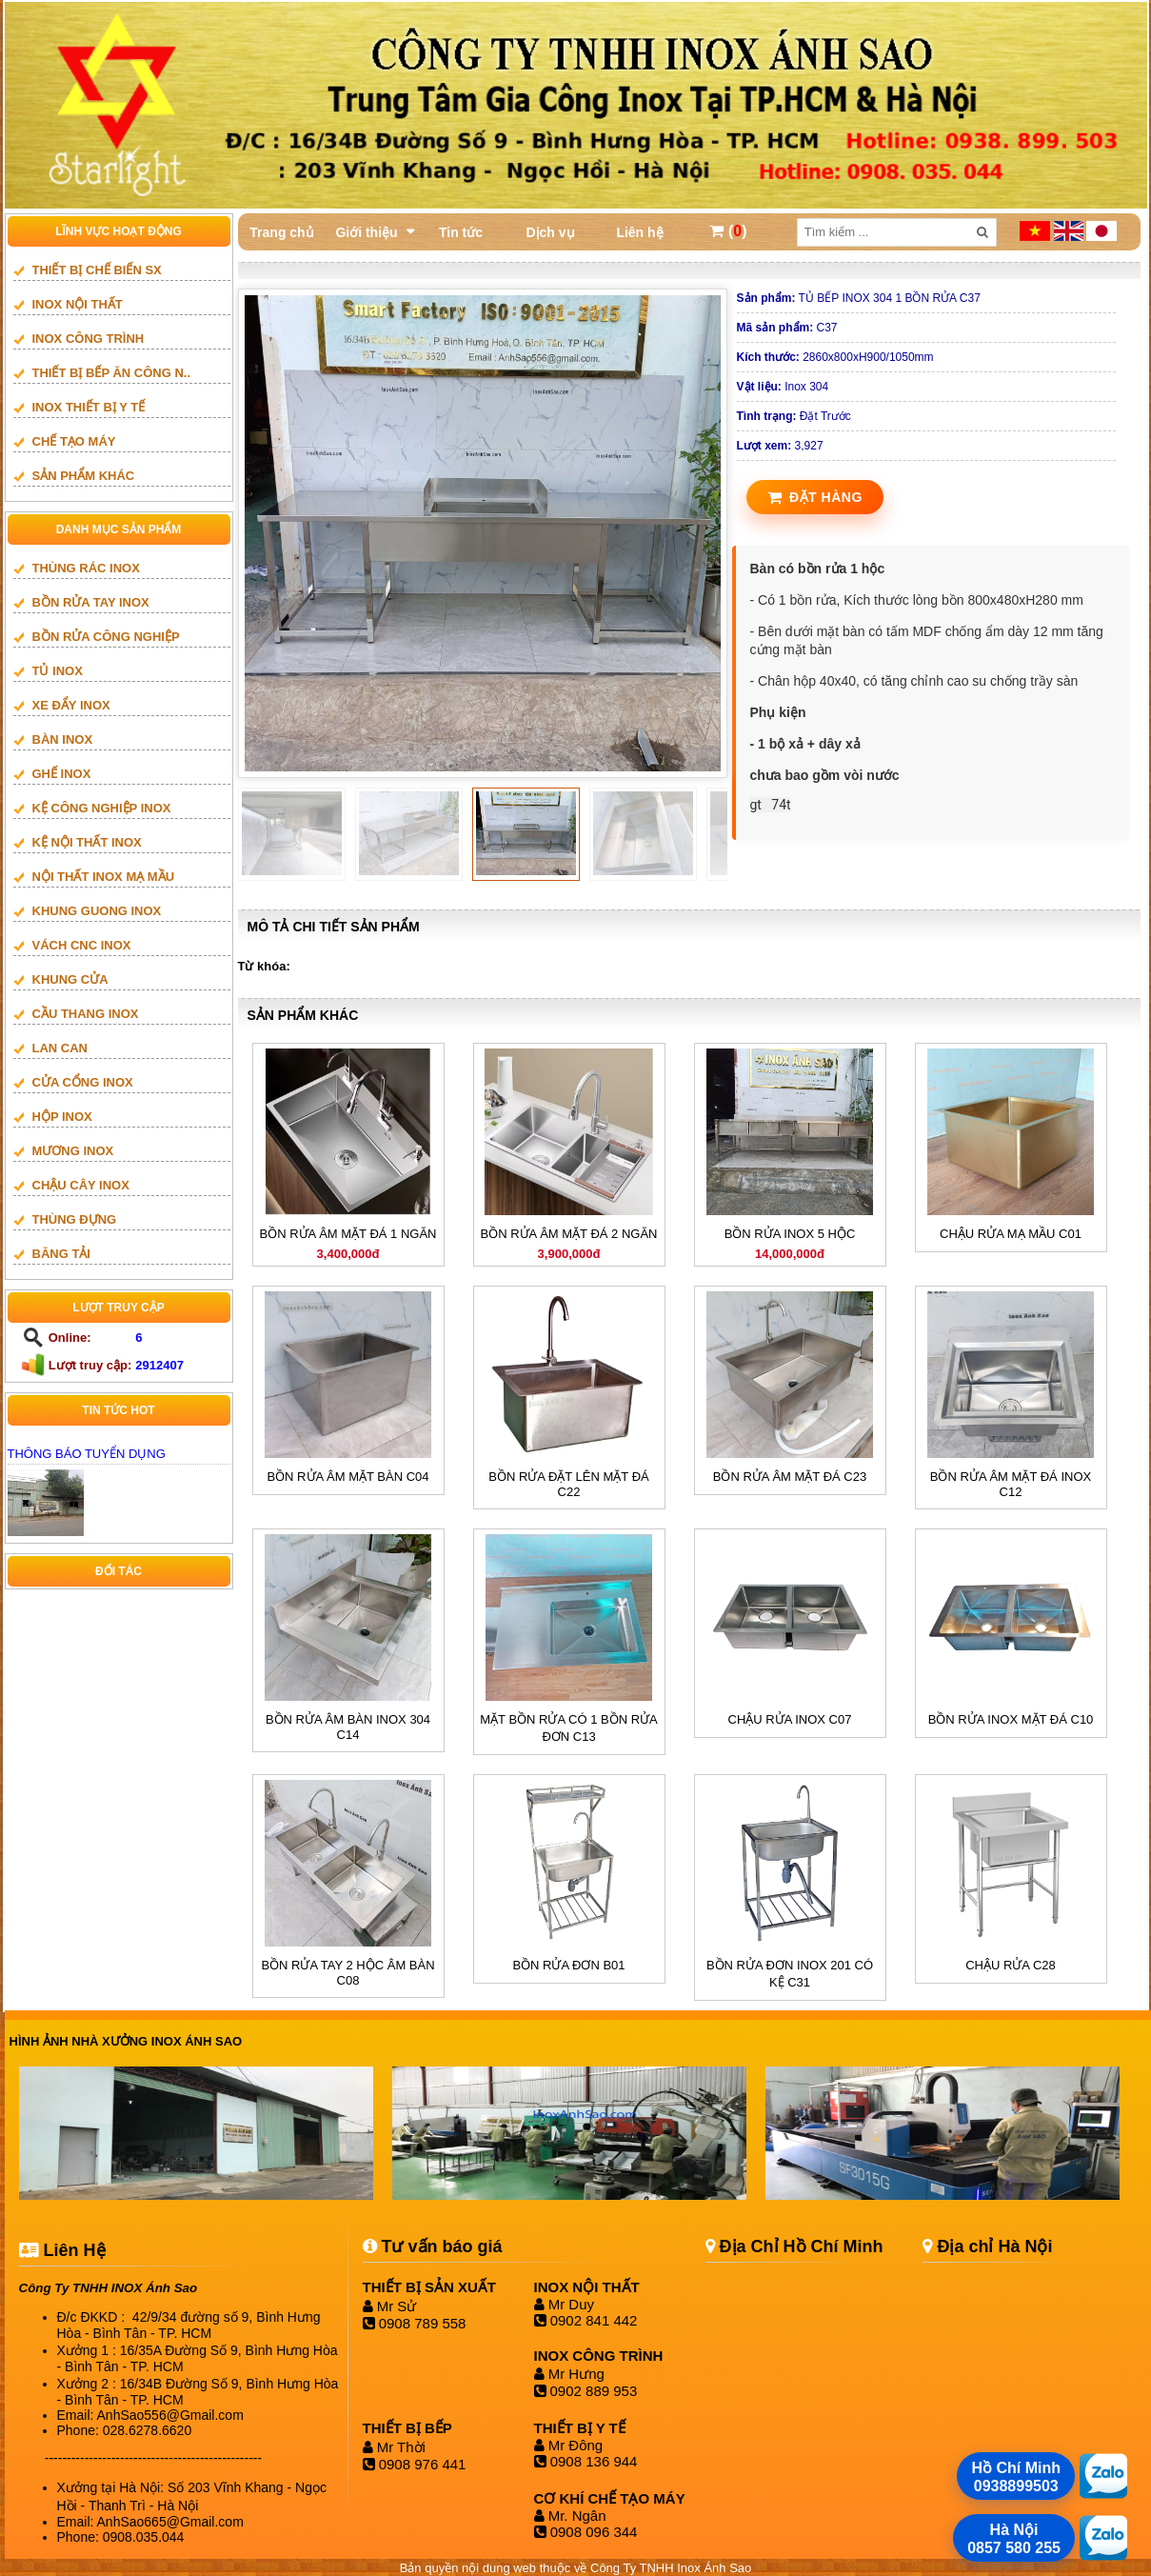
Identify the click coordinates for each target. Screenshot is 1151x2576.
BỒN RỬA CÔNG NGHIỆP (106, 636)
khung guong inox (97, 911)
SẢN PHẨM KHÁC (83, 476)
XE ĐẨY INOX (71, 705)
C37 (787, 327)
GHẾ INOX (61, 774)
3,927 (780, 445)
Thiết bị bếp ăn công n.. (111, 373)
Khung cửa (70, 979)
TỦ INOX (57, 671)
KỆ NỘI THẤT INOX (87, 842)
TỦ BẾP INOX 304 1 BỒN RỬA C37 (859, 298)
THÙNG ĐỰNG (74, 1219)
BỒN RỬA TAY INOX (90, 602)
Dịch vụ (550, 232)
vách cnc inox (81, 945)
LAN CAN (60, 1048)
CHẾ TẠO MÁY (74, 441)
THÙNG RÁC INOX (86, 568)
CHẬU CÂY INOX (80, 1185)
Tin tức (461, 232)
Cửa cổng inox (82, 1082)
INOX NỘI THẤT (77, 304)
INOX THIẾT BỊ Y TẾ (89, 407)
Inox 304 (783, 386)
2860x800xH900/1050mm (835, 357)
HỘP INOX (62, 1116)
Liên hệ (639, 232)
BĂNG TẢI (61, 1254)
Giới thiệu (366, 232)
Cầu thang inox (85, 1014)
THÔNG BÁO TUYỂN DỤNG (87, 1454)
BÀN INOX (62, 739)
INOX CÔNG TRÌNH (88, 338)
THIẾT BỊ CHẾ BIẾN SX (97, 270)
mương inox (73, 1151)
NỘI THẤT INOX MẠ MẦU (103, 876)
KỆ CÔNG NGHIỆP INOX (101, 808)
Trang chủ (281, 232)
